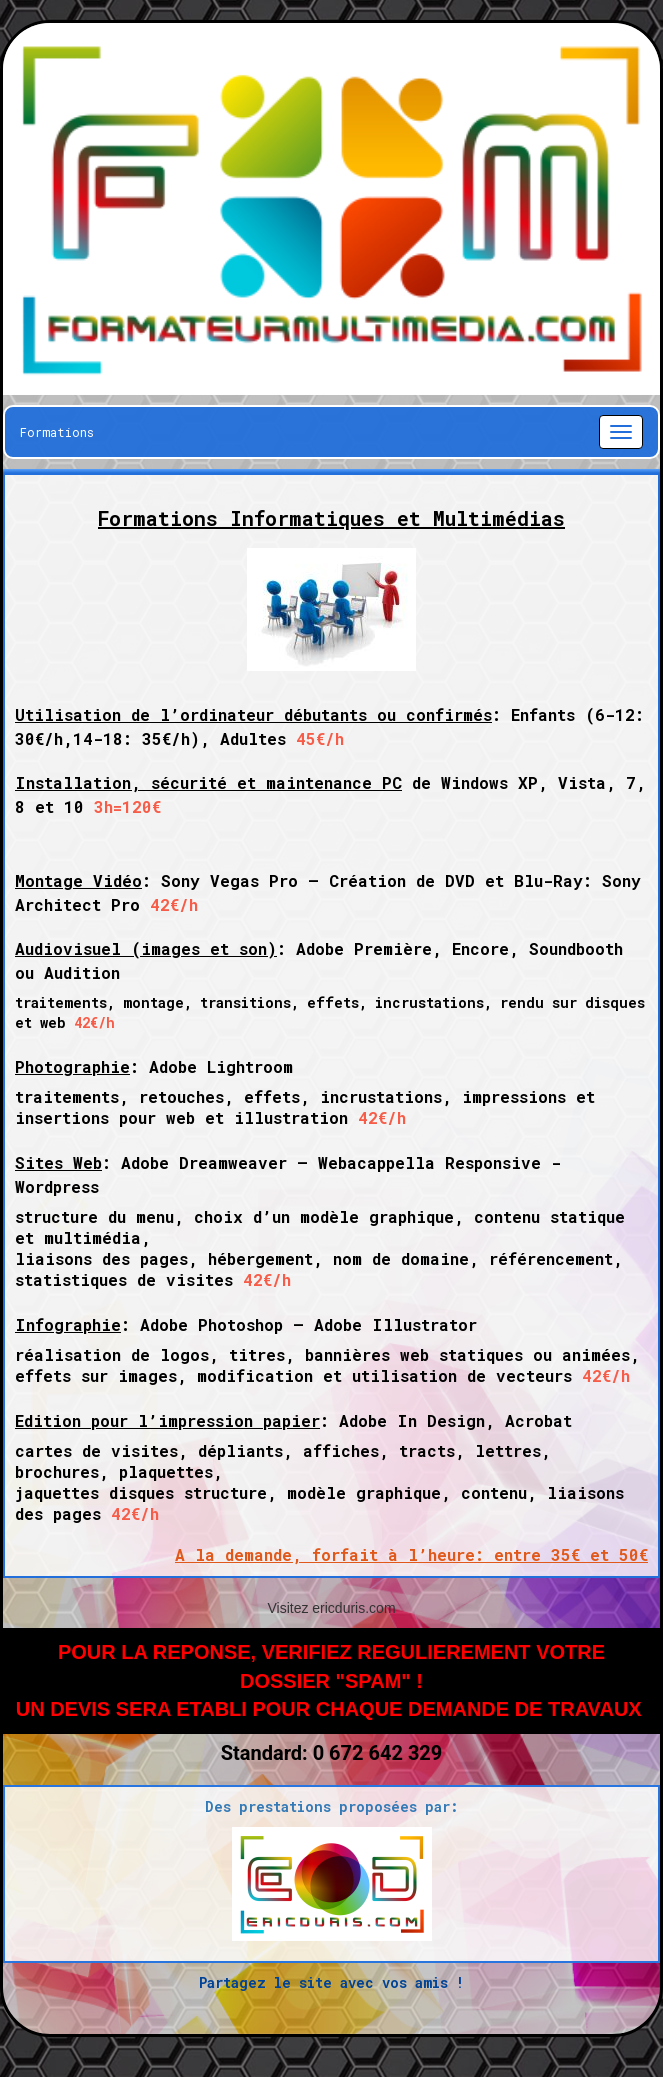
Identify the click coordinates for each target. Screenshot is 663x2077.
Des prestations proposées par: (332, 1806)
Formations (57, 432)
